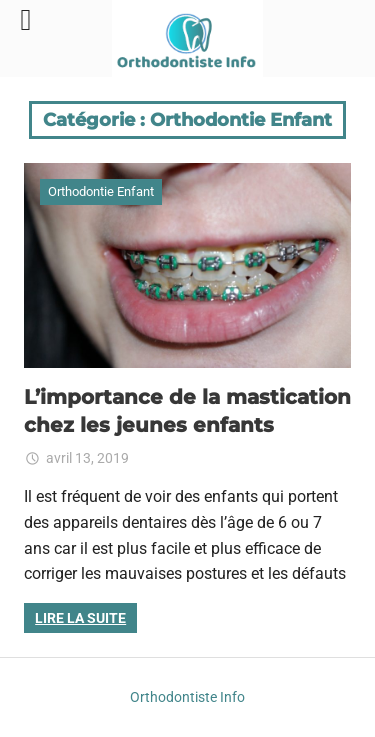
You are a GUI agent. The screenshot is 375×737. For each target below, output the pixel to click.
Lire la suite (80, 618)
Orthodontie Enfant (101, 191)
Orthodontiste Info (187, 697)
